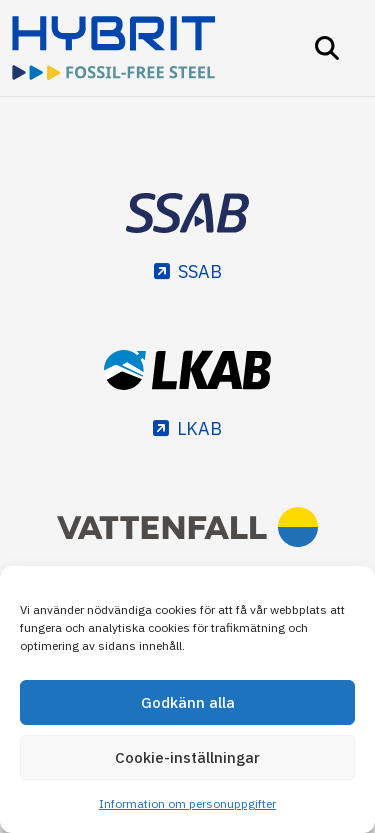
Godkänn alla (188, 702)
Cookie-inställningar (187, 757)
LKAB (199, 428)
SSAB (200, 271)
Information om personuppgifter (187, 803)
